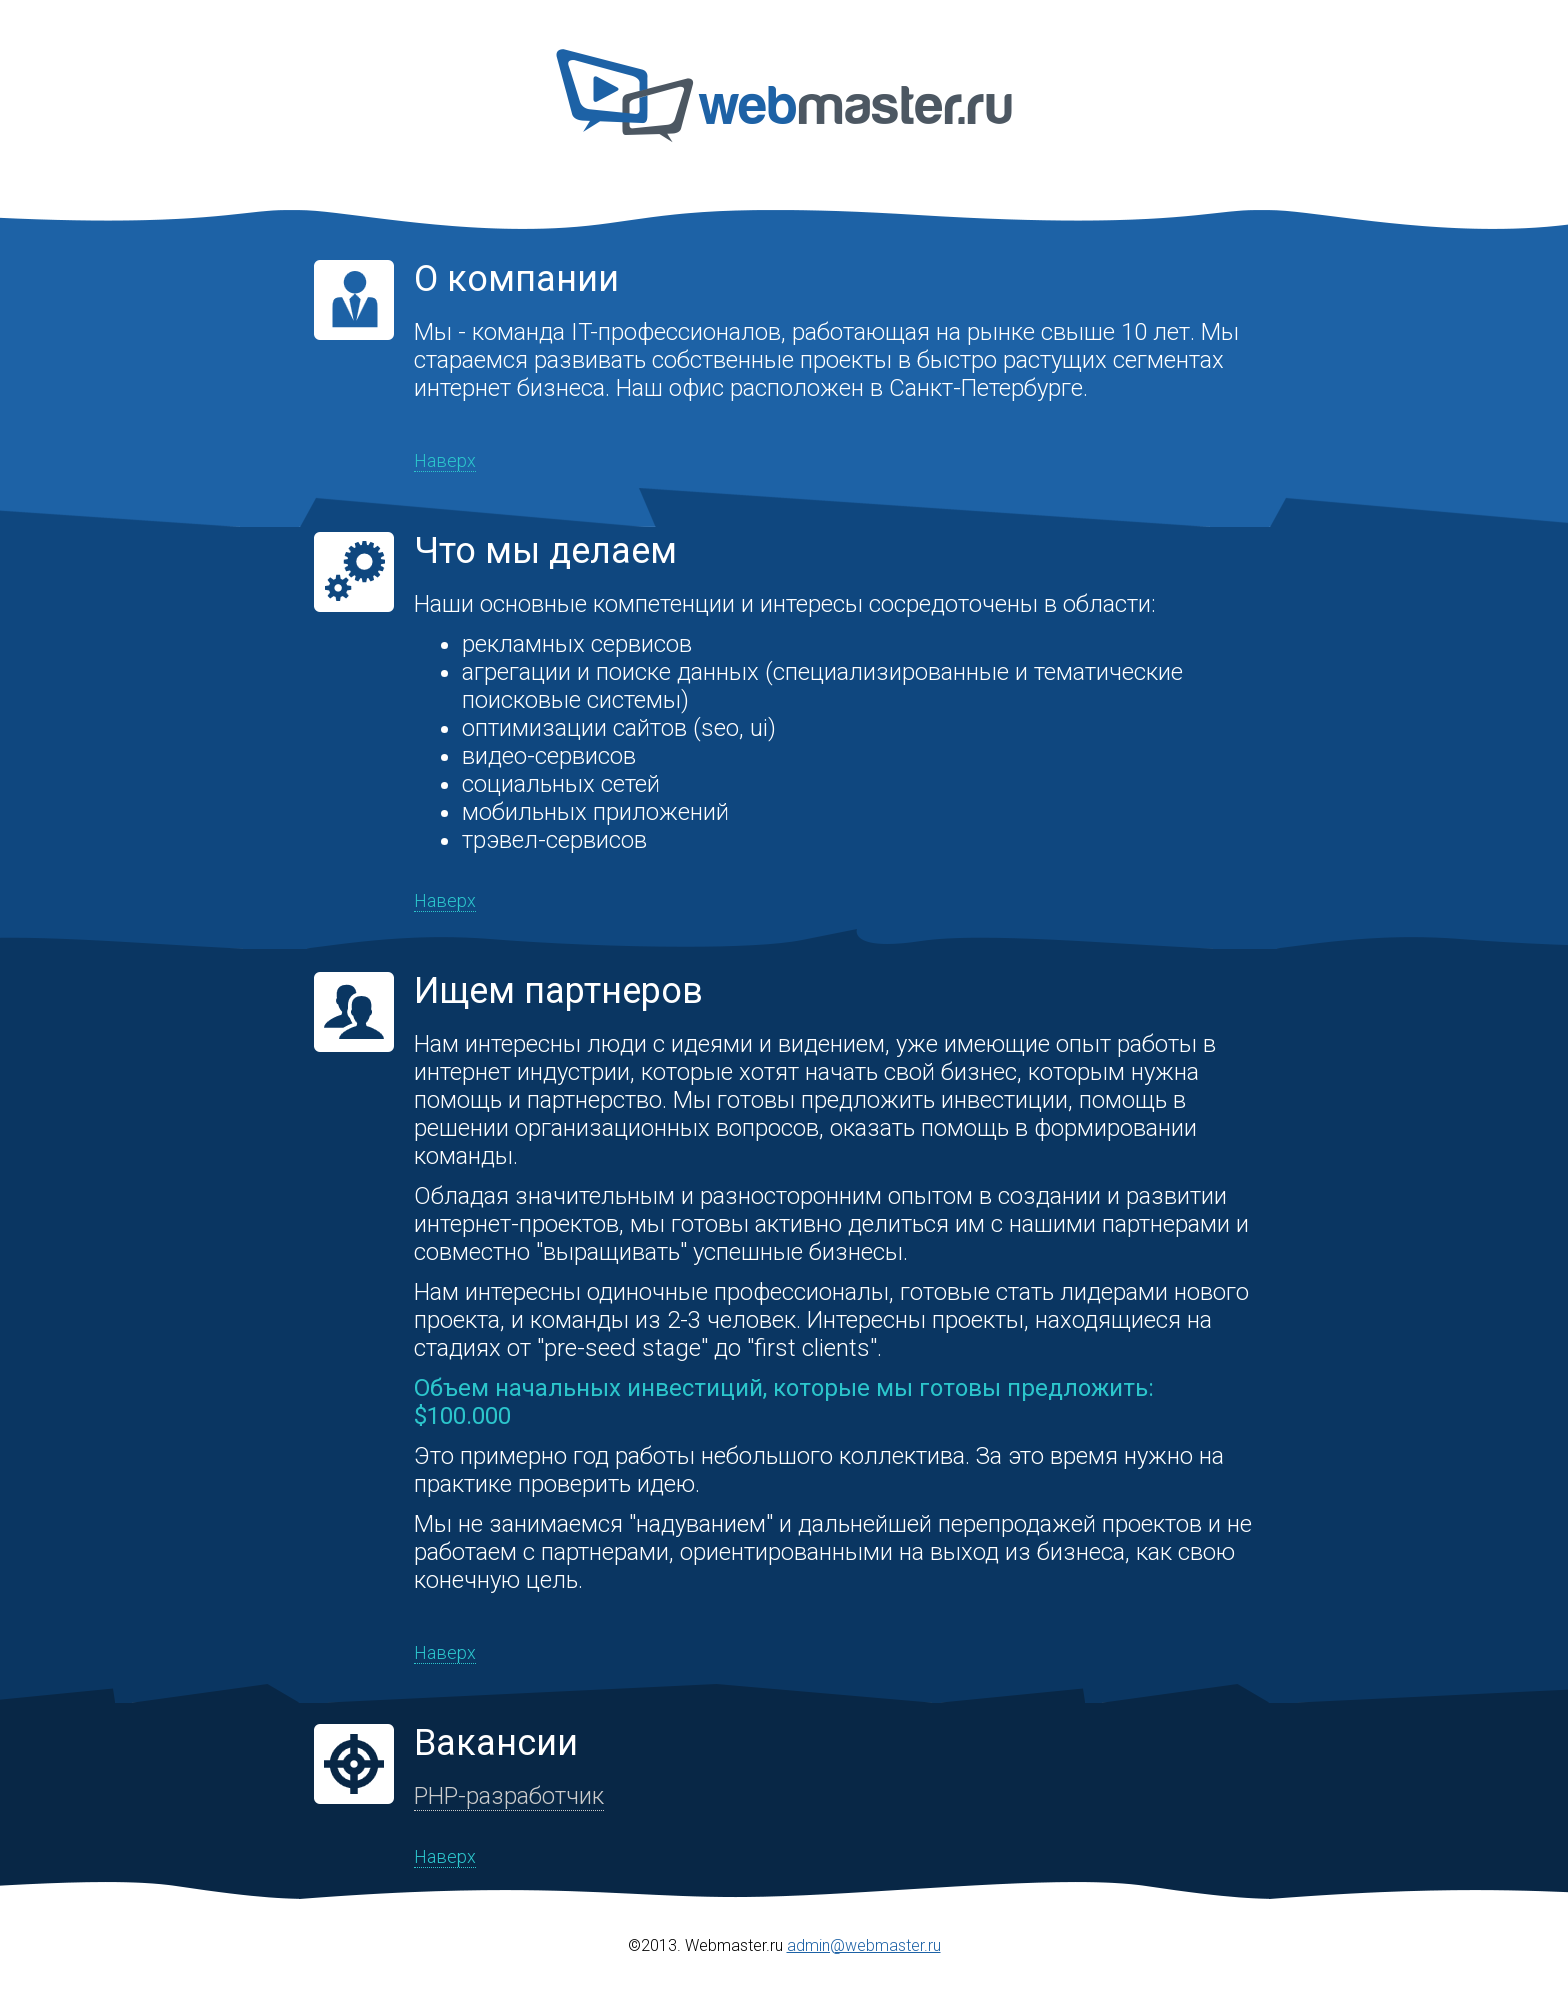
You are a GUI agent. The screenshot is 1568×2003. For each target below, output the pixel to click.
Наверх (445, 460)
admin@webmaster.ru (864, 1945)
